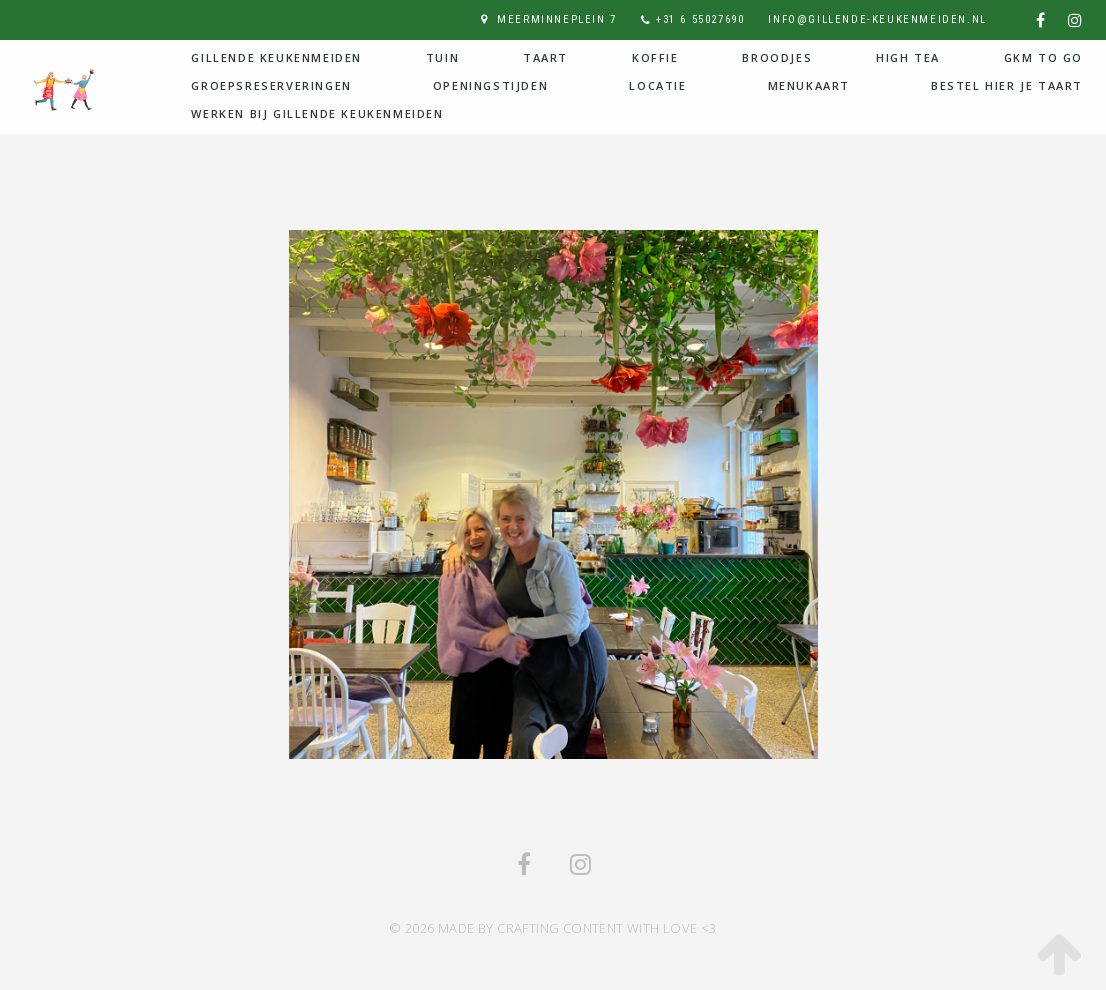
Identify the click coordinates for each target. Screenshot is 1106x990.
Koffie (655, 57)
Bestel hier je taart (1007, 85)
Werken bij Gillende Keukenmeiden (317, 113)
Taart (545, 57)
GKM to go (1043, 57)
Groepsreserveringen (271, 85)
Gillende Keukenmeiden (276, 57)
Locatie (657, 85)
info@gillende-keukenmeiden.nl (877, 19)
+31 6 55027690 (700, 19)
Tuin (442, 57)
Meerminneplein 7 (557, 19)
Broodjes (777, 57)
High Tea (908, 57)
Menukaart (809, 85)
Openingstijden (490, 85)
